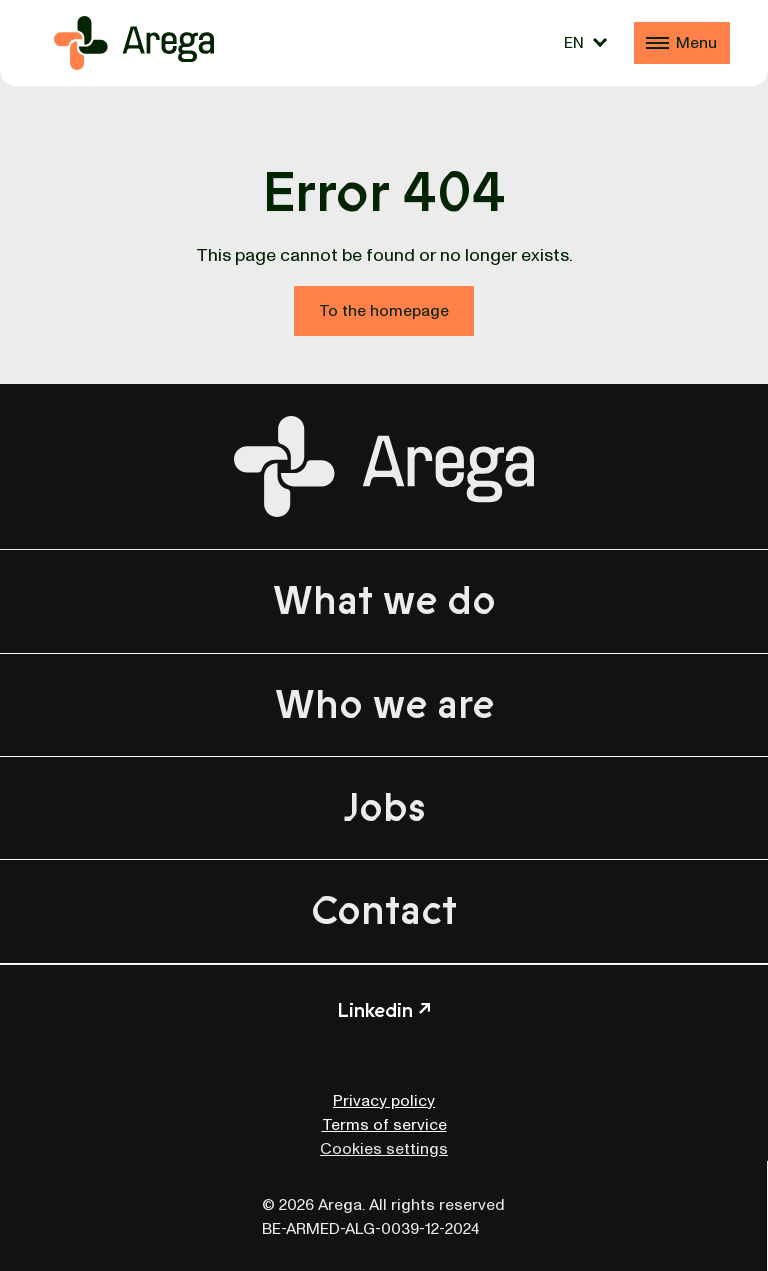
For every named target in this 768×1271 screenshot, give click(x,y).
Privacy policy (384, 1101)
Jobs (384, 808)
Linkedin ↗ (384, 1010)
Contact (384, 911)
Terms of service (384, 1125)
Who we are (384, 705)
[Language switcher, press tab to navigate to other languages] (586, 43)
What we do (384, 601)
